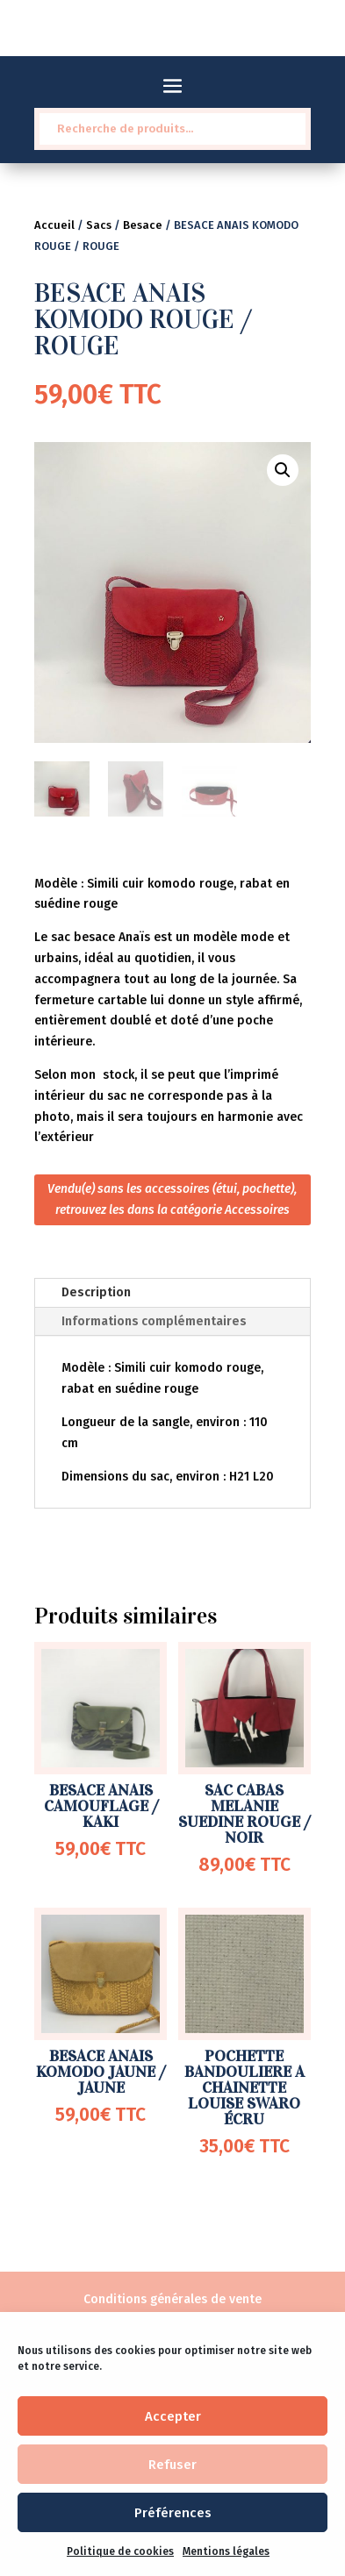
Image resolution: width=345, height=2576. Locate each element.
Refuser (172, 2465)
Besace (142, 225)
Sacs (98, 225)
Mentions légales (226, 2551)
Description (96, 1292)
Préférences (173, 2513)
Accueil (54, 225)
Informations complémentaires (154, 1321)
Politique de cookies (120, 2551)
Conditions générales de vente (172, 2299)
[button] (282, 470)
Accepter (173, 2416)
